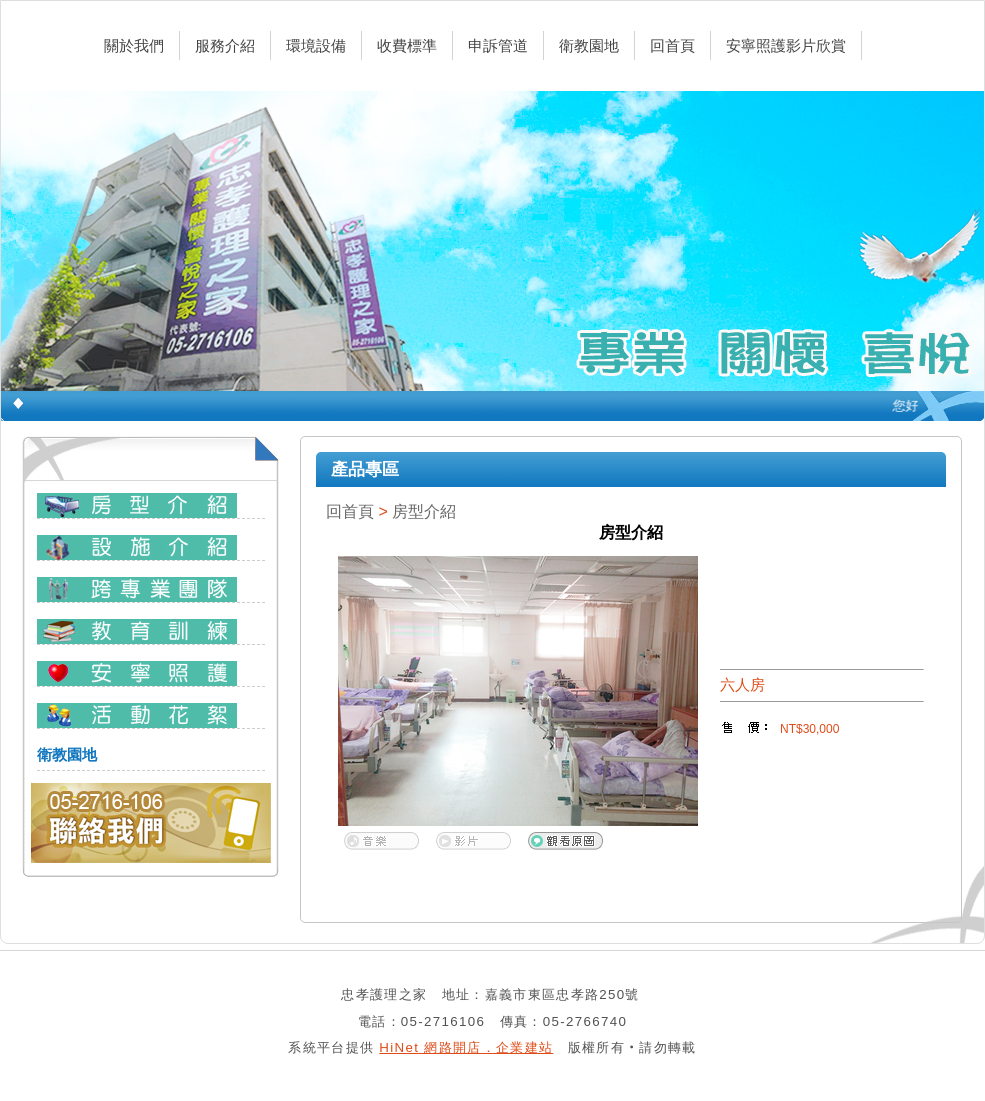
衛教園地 (589, 45)
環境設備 (316, 45)
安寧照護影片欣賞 (786, 45)
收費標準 (407, 45)
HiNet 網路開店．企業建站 (466, 1047)
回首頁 (672, 45)
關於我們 (134, 45)
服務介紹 (225, 45)
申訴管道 (498, 45)
